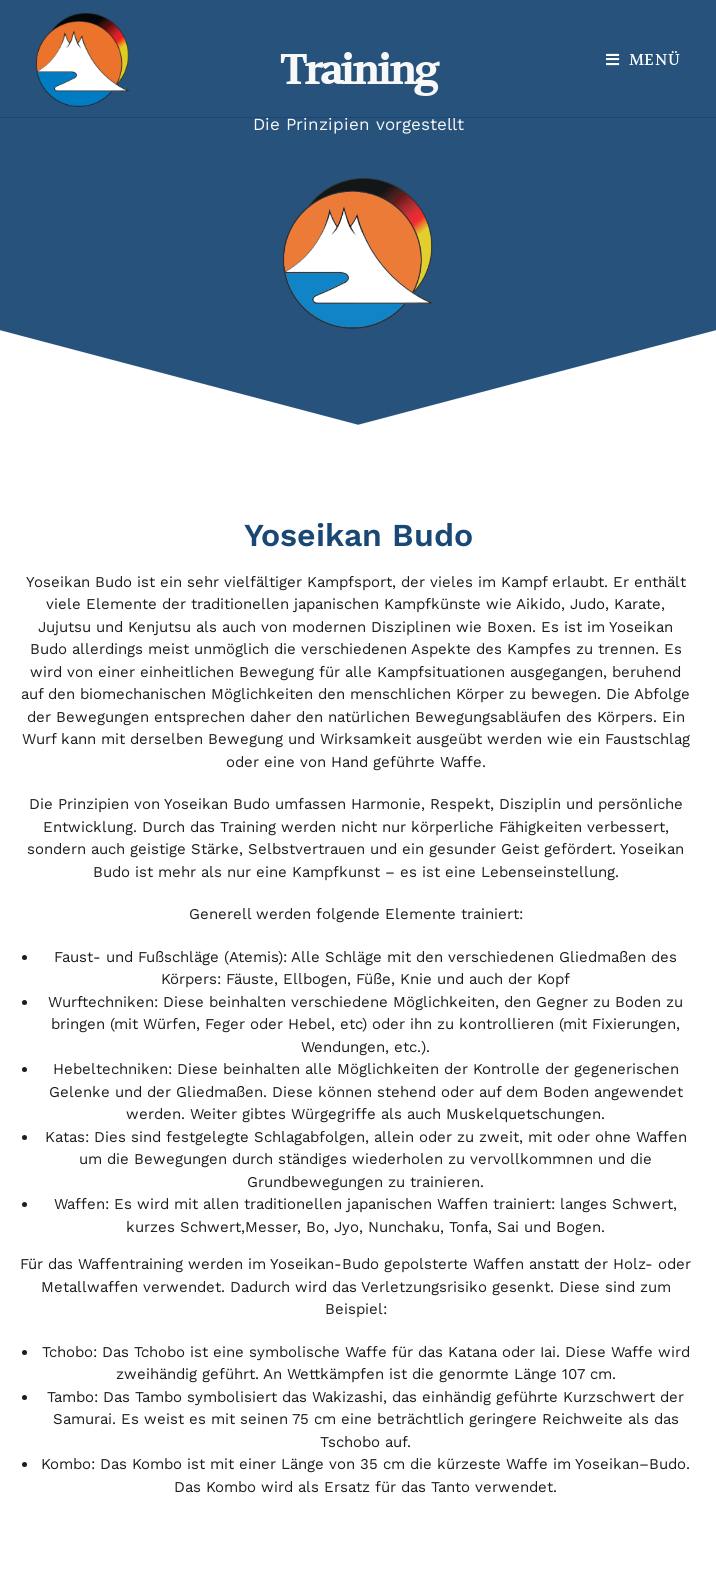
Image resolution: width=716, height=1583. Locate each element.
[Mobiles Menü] (643, 59)
